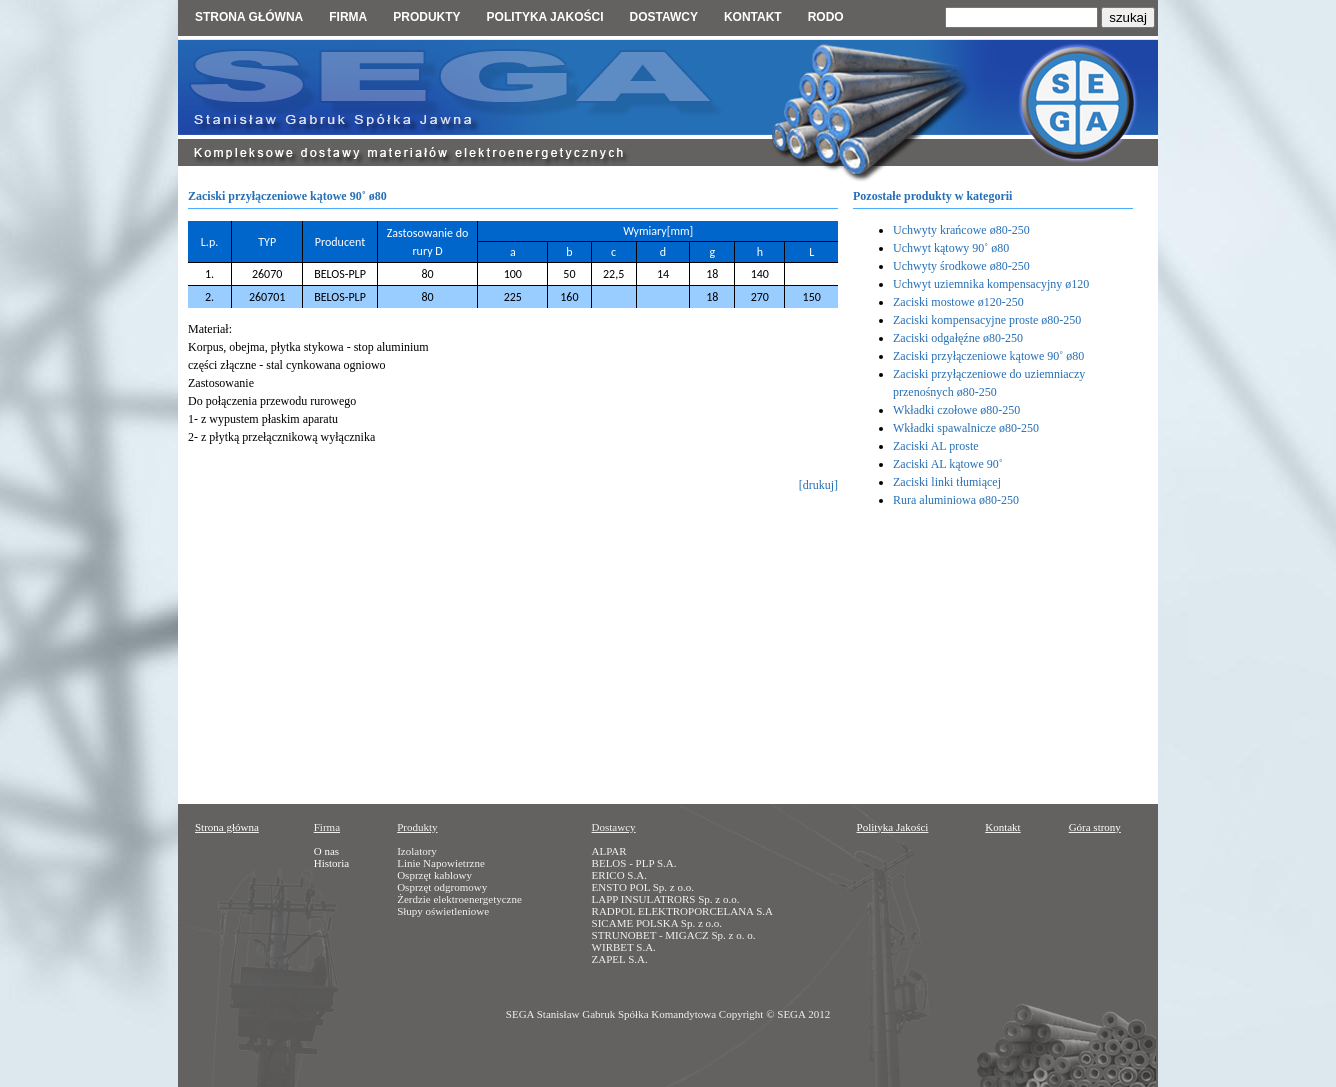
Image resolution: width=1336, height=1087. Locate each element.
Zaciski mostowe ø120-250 (958, 302)
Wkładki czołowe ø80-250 (956, 410)
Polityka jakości (545, 17)
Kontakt (753, 17)
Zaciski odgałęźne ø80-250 (958, 338)
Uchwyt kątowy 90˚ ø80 (951, 248)
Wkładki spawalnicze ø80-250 (966, 428)
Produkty (426, 17)
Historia (331, 863)
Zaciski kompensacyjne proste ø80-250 (987, 320)
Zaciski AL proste (936, 446)
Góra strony (1095, 827)
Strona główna (249, 17)
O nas (326, 851)
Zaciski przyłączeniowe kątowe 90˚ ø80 (988, 356)
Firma (348, 17)
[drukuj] (818, 485)
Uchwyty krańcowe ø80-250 (961, 230)
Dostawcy (663, 17)
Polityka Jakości (893, 827)
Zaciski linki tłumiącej (947, 482)
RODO (826, 17)
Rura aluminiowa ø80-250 (956, 500)
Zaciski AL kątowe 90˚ (948, 464)
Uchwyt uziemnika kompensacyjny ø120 (991, 284)
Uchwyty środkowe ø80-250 (961, 266)
